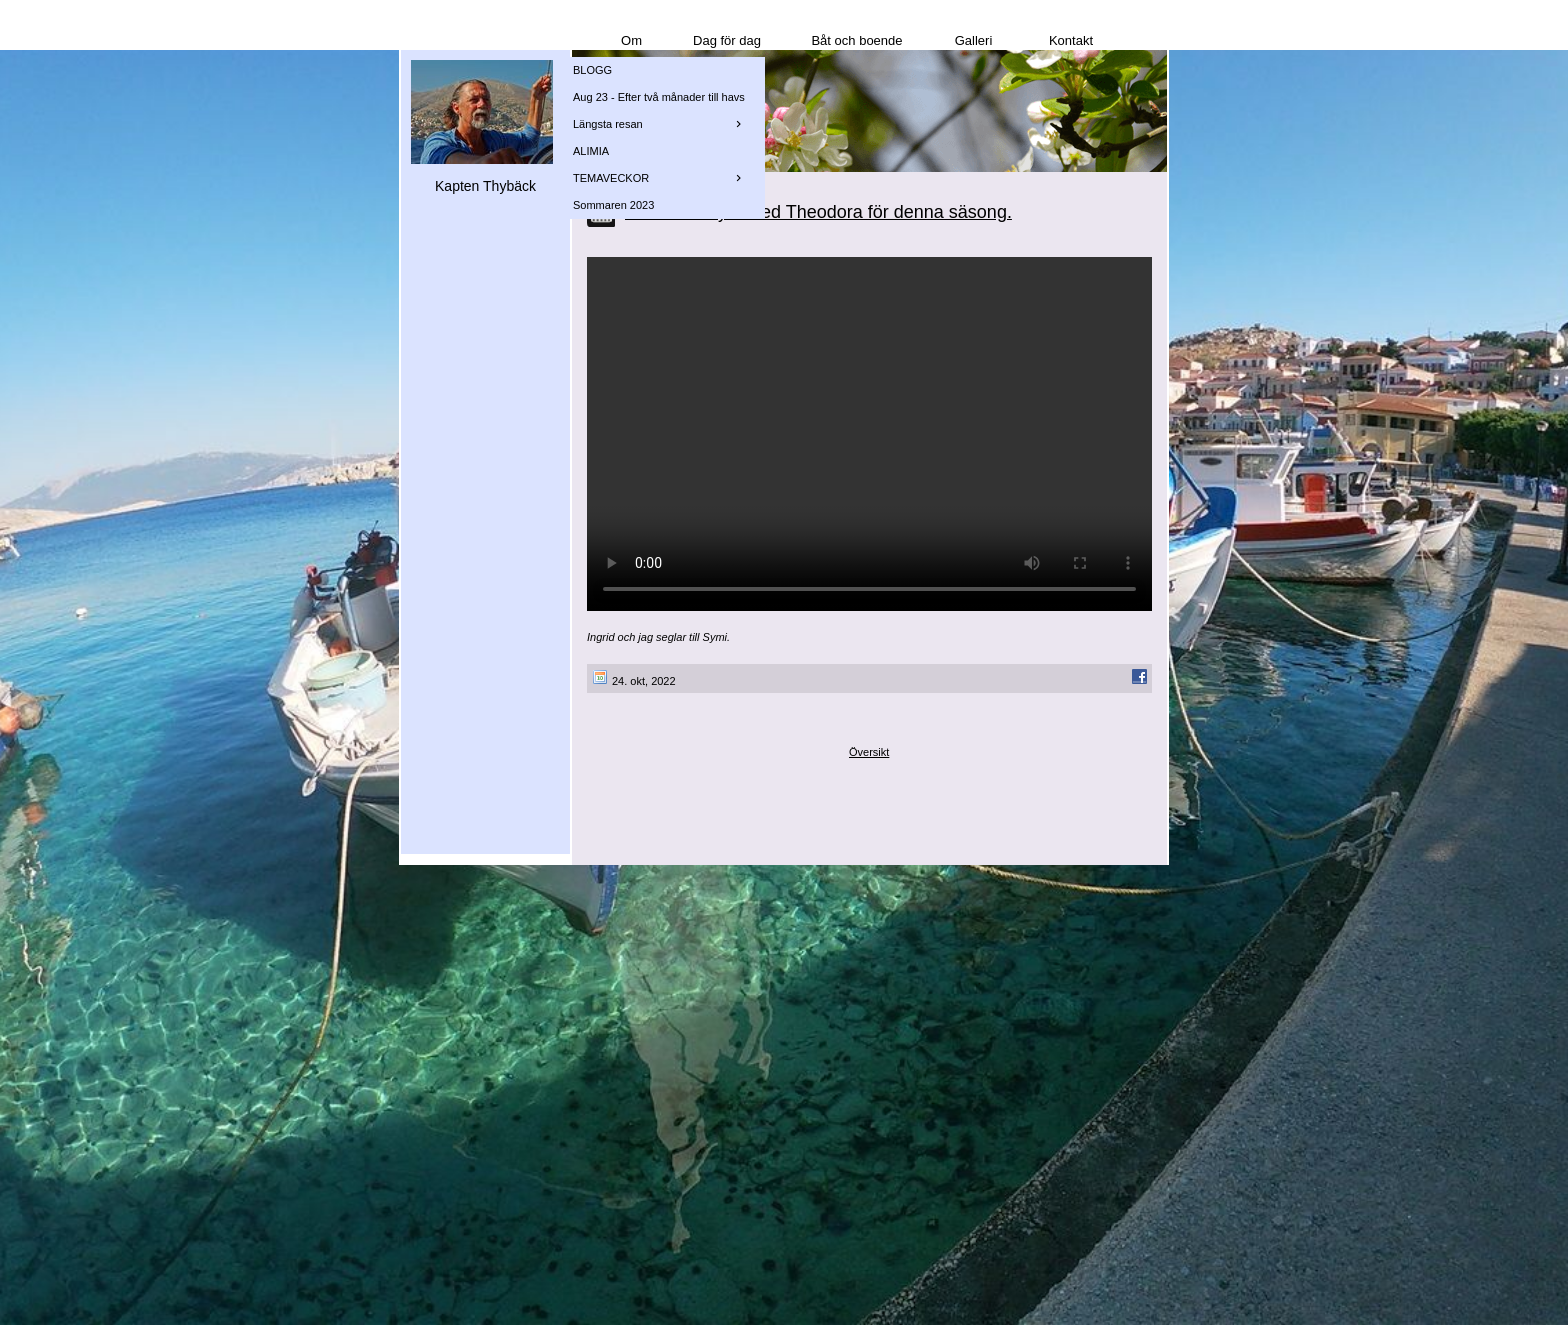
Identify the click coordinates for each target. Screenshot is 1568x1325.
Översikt (869, 752)
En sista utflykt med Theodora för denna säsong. (818, 212)
